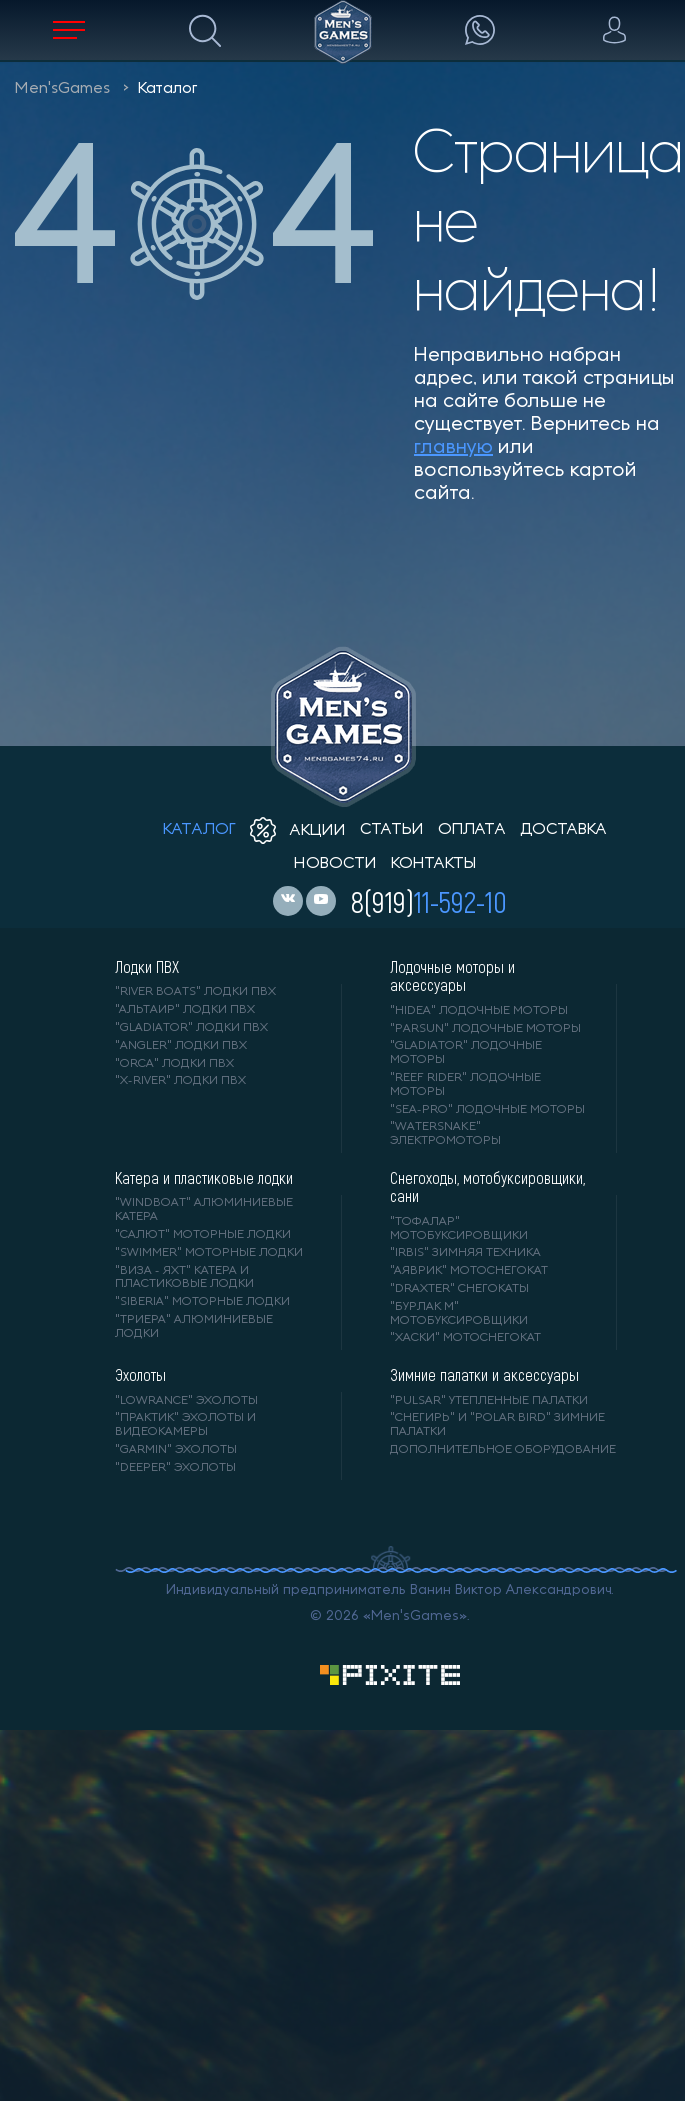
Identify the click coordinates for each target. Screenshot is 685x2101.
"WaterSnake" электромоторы (445, 1134)
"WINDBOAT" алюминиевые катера (204, 1210)
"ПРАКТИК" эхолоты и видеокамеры (185, 1425)
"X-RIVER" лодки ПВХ (180, 1081)
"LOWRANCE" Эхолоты (186, 1401)
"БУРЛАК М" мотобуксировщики (459, 1314)
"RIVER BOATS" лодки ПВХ (195, 992)
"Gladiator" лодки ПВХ (191, 1028)
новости (335, 864)
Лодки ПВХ (147, 967)
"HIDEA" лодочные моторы (479, 1011)
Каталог (167, 89)
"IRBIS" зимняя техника (465, 1253)
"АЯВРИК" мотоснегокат (469, 1271)
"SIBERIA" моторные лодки (202, 1302)
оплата (472, 830)
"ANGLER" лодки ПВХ (181, 1046)
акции (298, 831)
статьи (392, 830)
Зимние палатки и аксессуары (484, 1375)
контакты (433, 864)
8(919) (429, 901)
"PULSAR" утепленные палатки (489, 1401)
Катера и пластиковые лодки (204, 1178)
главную (453, 448)
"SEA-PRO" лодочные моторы (487, 1110)
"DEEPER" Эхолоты (175, 1468)
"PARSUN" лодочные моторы (485, 1029)
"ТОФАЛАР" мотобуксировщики (459, 1229)
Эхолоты (140, 1375)
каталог (199, 830)
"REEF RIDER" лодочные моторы (465, 1085)
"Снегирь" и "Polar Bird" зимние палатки (497, 1425)
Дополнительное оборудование (503, 1450)
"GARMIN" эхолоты (176, 1450)
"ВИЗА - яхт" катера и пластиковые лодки (184, 1278)
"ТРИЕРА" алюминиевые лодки (194, 1327)
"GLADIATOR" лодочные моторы (466, 1053)
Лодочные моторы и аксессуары (452, 976)
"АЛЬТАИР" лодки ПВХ (185, 1010)
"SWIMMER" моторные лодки (209, 1253)
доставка (563, 830)
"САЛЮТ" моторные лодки (203, 1235)
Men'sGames (62, 89)
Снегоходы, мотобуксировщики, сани (487, 1187)
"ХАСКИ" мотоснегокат (465, 1338)
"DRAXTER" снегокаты (459, 1289)
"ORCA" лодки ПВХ (174, 1064)
